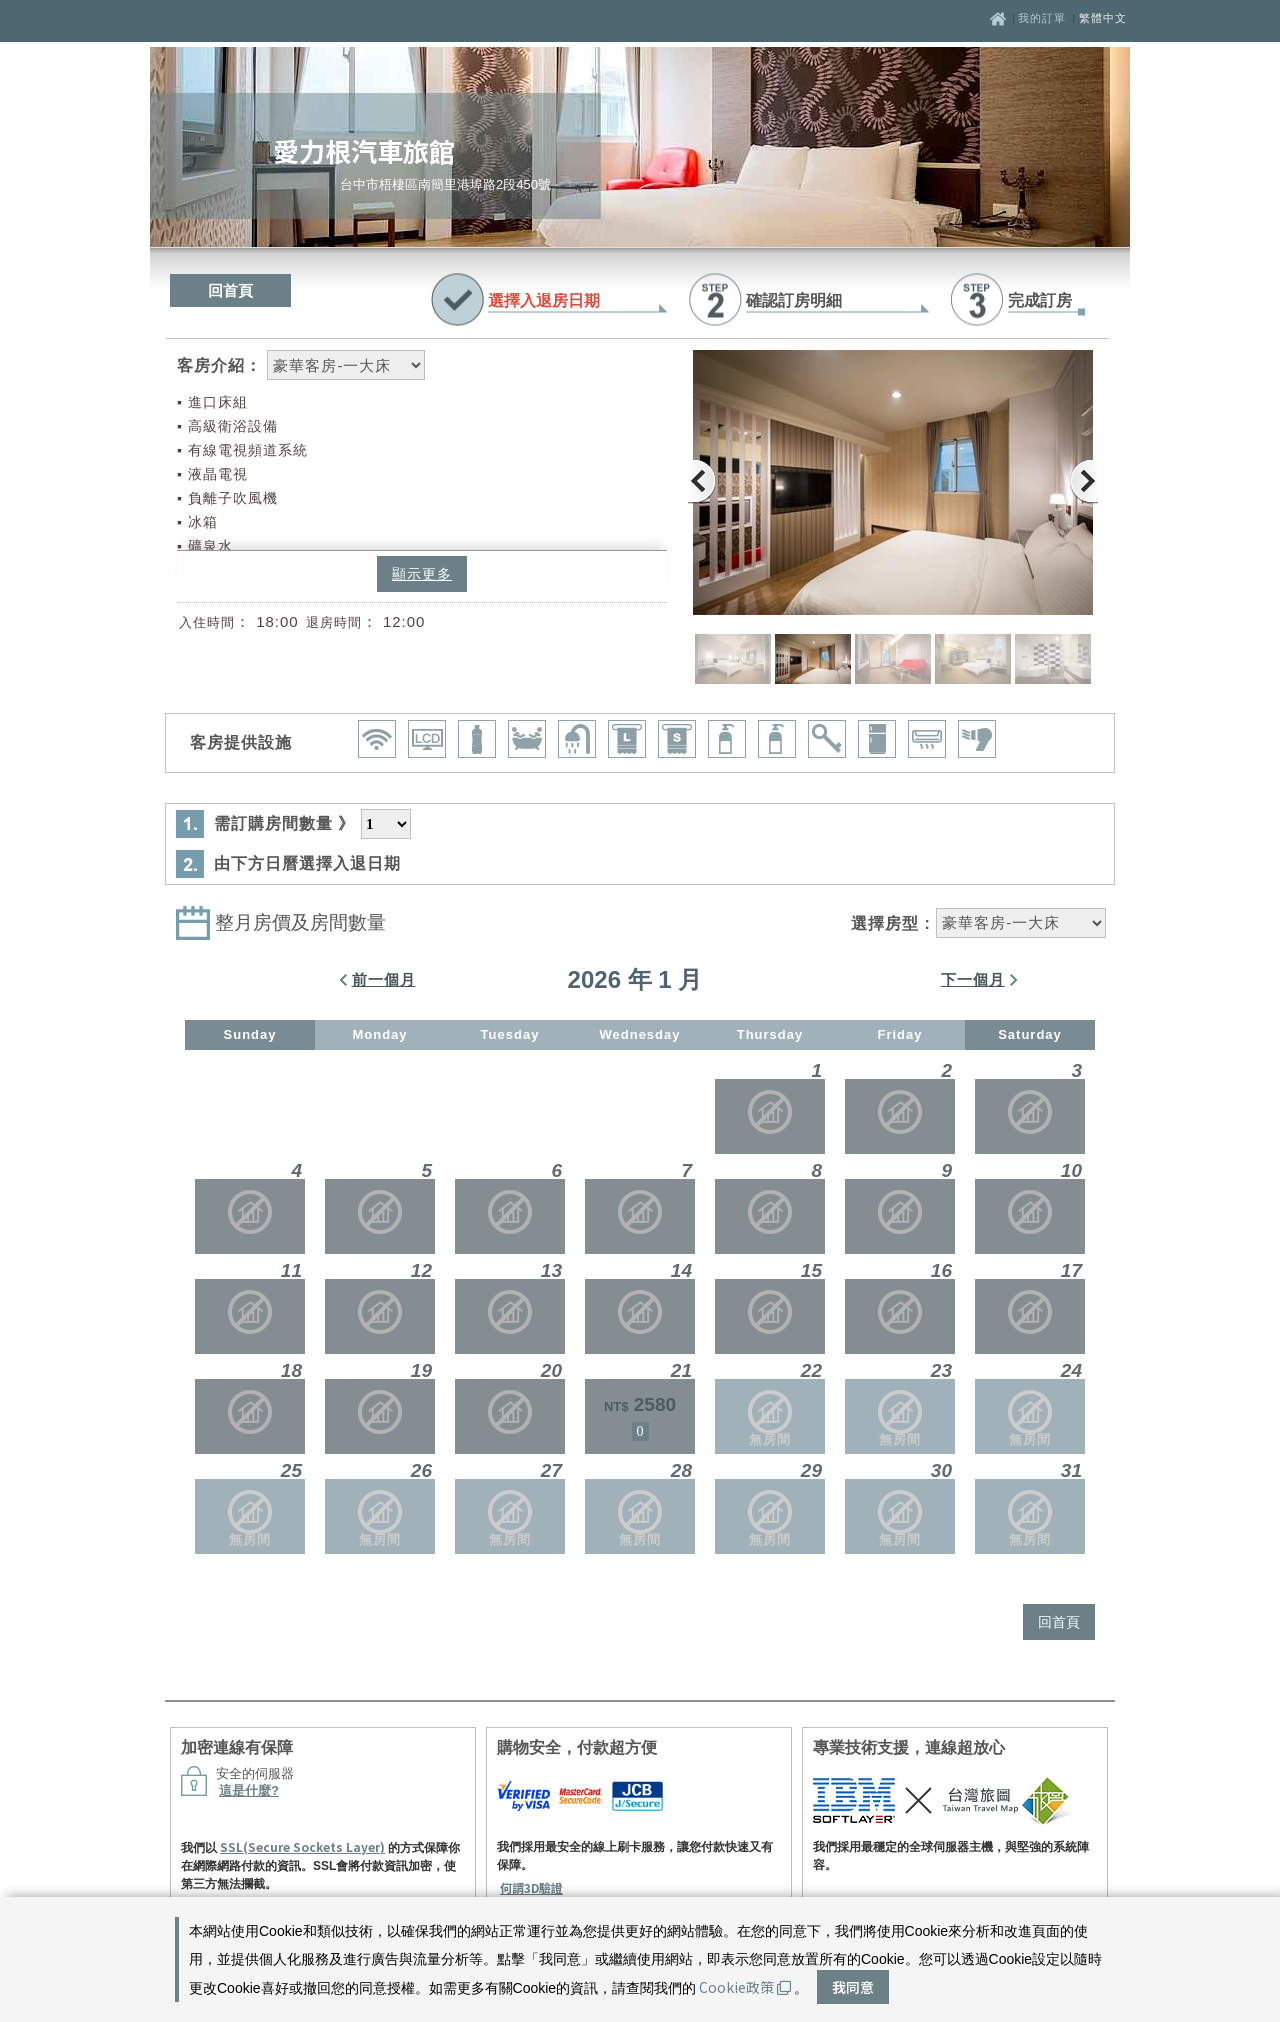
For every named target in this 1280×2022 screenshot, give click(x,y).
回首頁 (230, 290)
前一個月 (384, 979)
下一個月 (973, 979)
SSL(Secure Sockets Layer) (302, 1846)
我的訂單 (1044, 18)
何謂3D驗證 (531, 1887)
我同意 (853, 1987)
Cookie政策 (745, 1987)
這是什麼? (249, 1790)
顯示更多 (422, 574)
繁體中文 (1103, 18)
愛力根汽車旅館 (364, 150)
